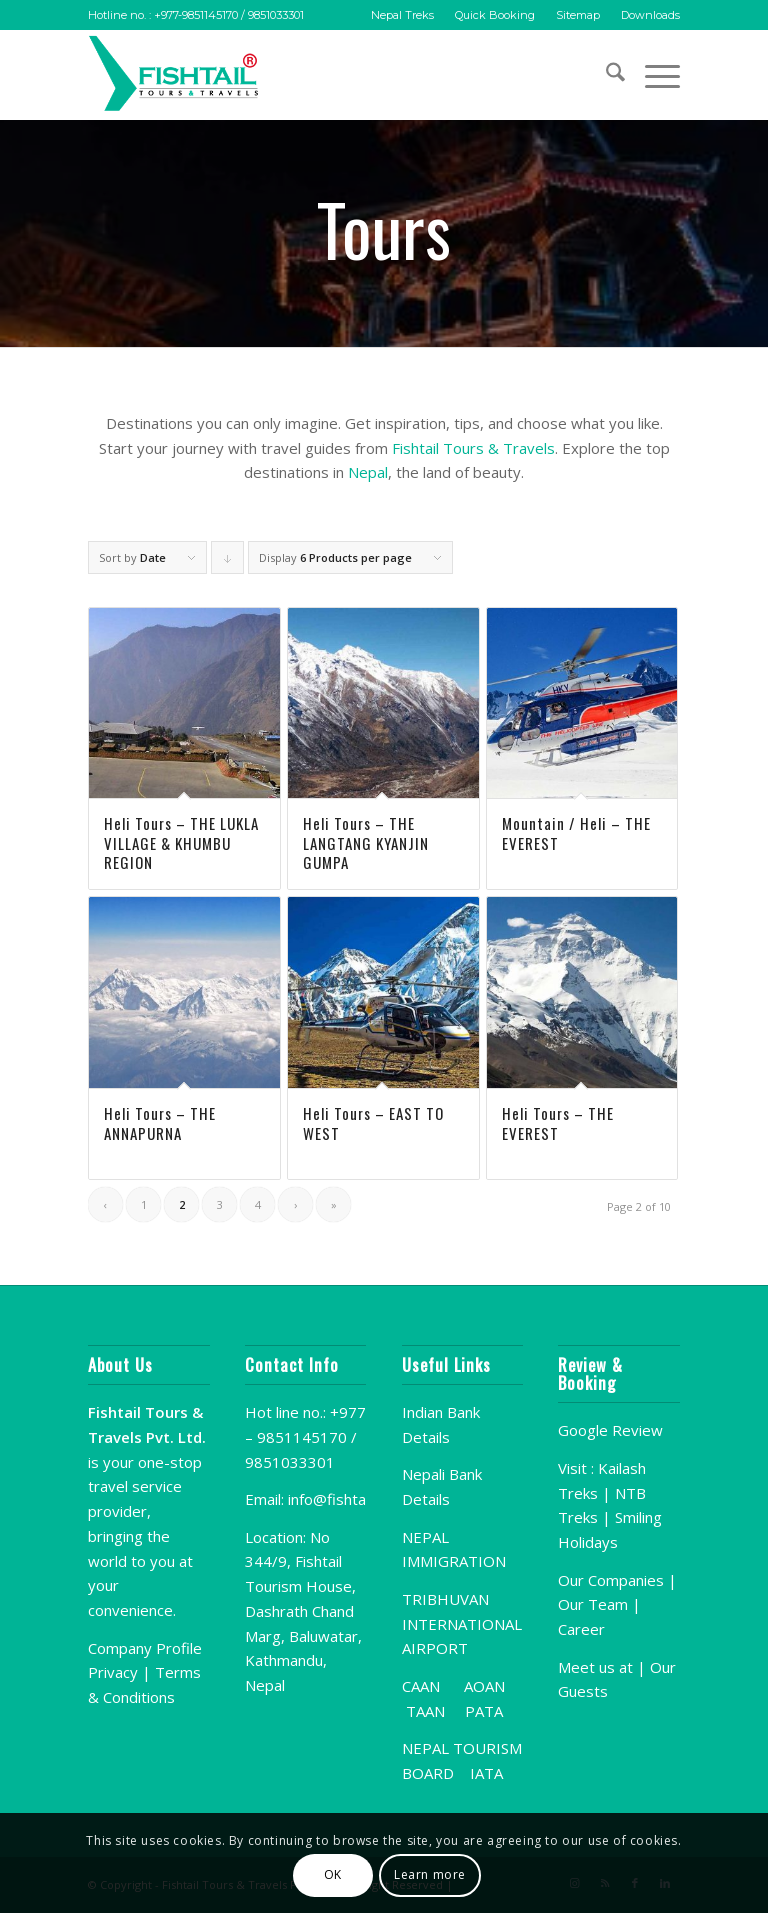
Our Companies (613, 1580)
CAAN (421, 1686)
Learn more (430, 1874)
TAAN (425, 1711)
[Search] (605, 75)
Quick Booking (495, 15)
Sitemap (578, 15)
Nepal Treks (402, 15)
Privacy (113, 1672)
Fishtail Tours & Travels (473, 448)
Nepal (368, 472)
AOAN (484, 1686)
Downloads (650, 15)
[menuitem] (403, 15)
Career (581, 1629)
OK (333, 1874)
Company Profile (145, 1648)
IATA (486, 1773)
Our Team (593, 1604)
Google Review (610, 1430)
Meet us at (595, 1667)
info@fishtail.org (343, 1499)
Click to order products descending (228, 562)
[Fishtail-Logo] (177, 75)
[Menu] (652, 75)
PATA (484, 1711)
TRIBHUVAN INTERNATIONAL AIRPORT (462, 1624)
